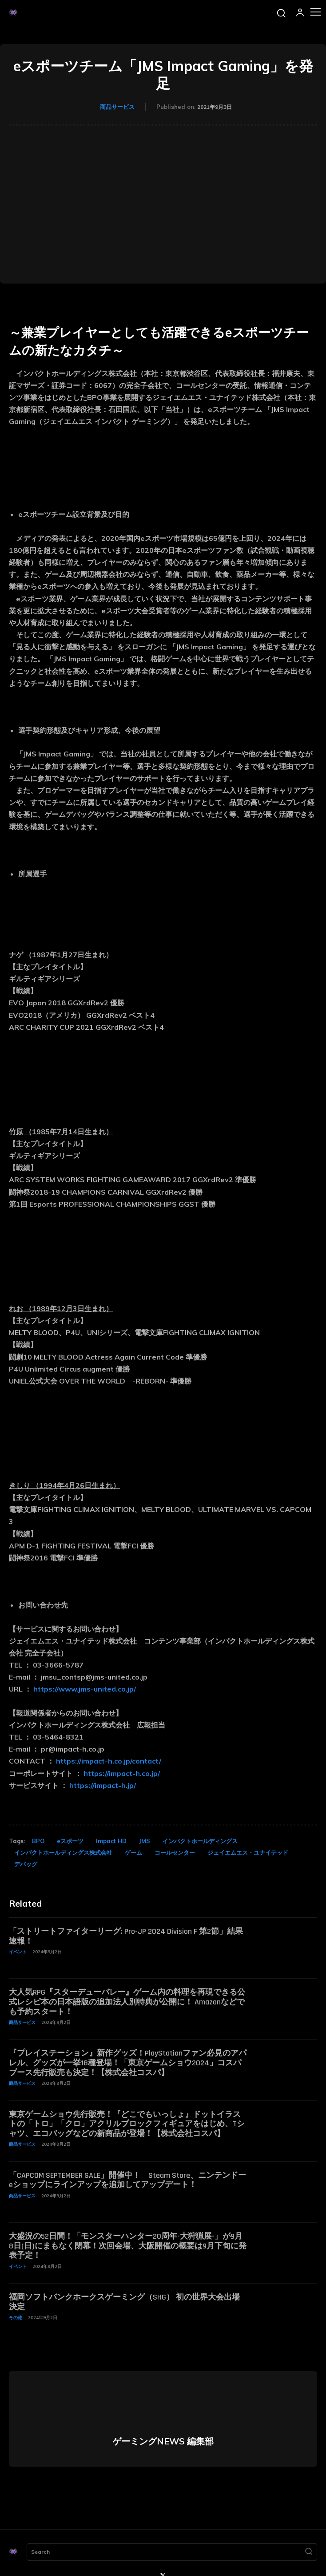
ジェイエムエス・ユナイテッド (247, 1852)
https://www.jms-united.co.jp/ (84, 1688)
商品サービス (117, 107)
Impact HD (111, 1840)
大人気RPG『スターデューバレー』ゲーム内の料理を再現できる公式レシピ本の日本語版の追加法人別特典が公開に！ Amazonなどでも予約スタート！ (127, 2001)
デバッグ (25, 1864)
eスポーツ (70, 1840)
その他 (15, 2317)
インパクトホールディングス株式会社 (63, 1852)
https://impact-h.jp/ (102, 1785)
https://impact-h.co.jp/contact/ (108, 1760)
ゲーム (133, 1852)
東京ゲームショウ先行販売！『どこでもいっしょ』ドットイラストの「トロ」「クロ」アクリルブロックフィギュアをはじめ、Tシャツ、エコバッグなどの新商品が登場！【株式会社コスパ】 (127, 2124)
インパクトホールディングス (200, 1840)
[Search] (308, 2552)
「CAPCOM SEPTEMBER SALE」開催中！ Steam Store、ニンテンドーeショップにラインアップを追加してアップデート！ (127, 2180)
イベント (18, 1952)
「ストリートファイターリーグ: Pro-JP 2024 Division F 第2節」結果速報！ (126, 1936)
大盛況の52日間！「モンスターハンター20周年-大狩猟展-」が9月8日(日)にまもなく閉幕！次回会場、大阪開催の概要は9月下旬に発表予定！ (127, 2245)
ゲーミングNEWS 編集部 (163, 2441)
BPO (38, 1840)
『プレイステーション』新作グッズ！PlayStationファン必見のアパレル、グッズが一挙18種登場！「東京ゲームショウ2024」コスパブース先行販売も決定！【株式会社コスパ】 (127, 2062)
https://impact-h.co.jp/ (121, 1773)
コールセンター (175, 1852)
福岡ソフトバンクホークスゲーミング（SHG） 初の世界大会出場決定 (124, 2302)
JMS (144, 1840)
